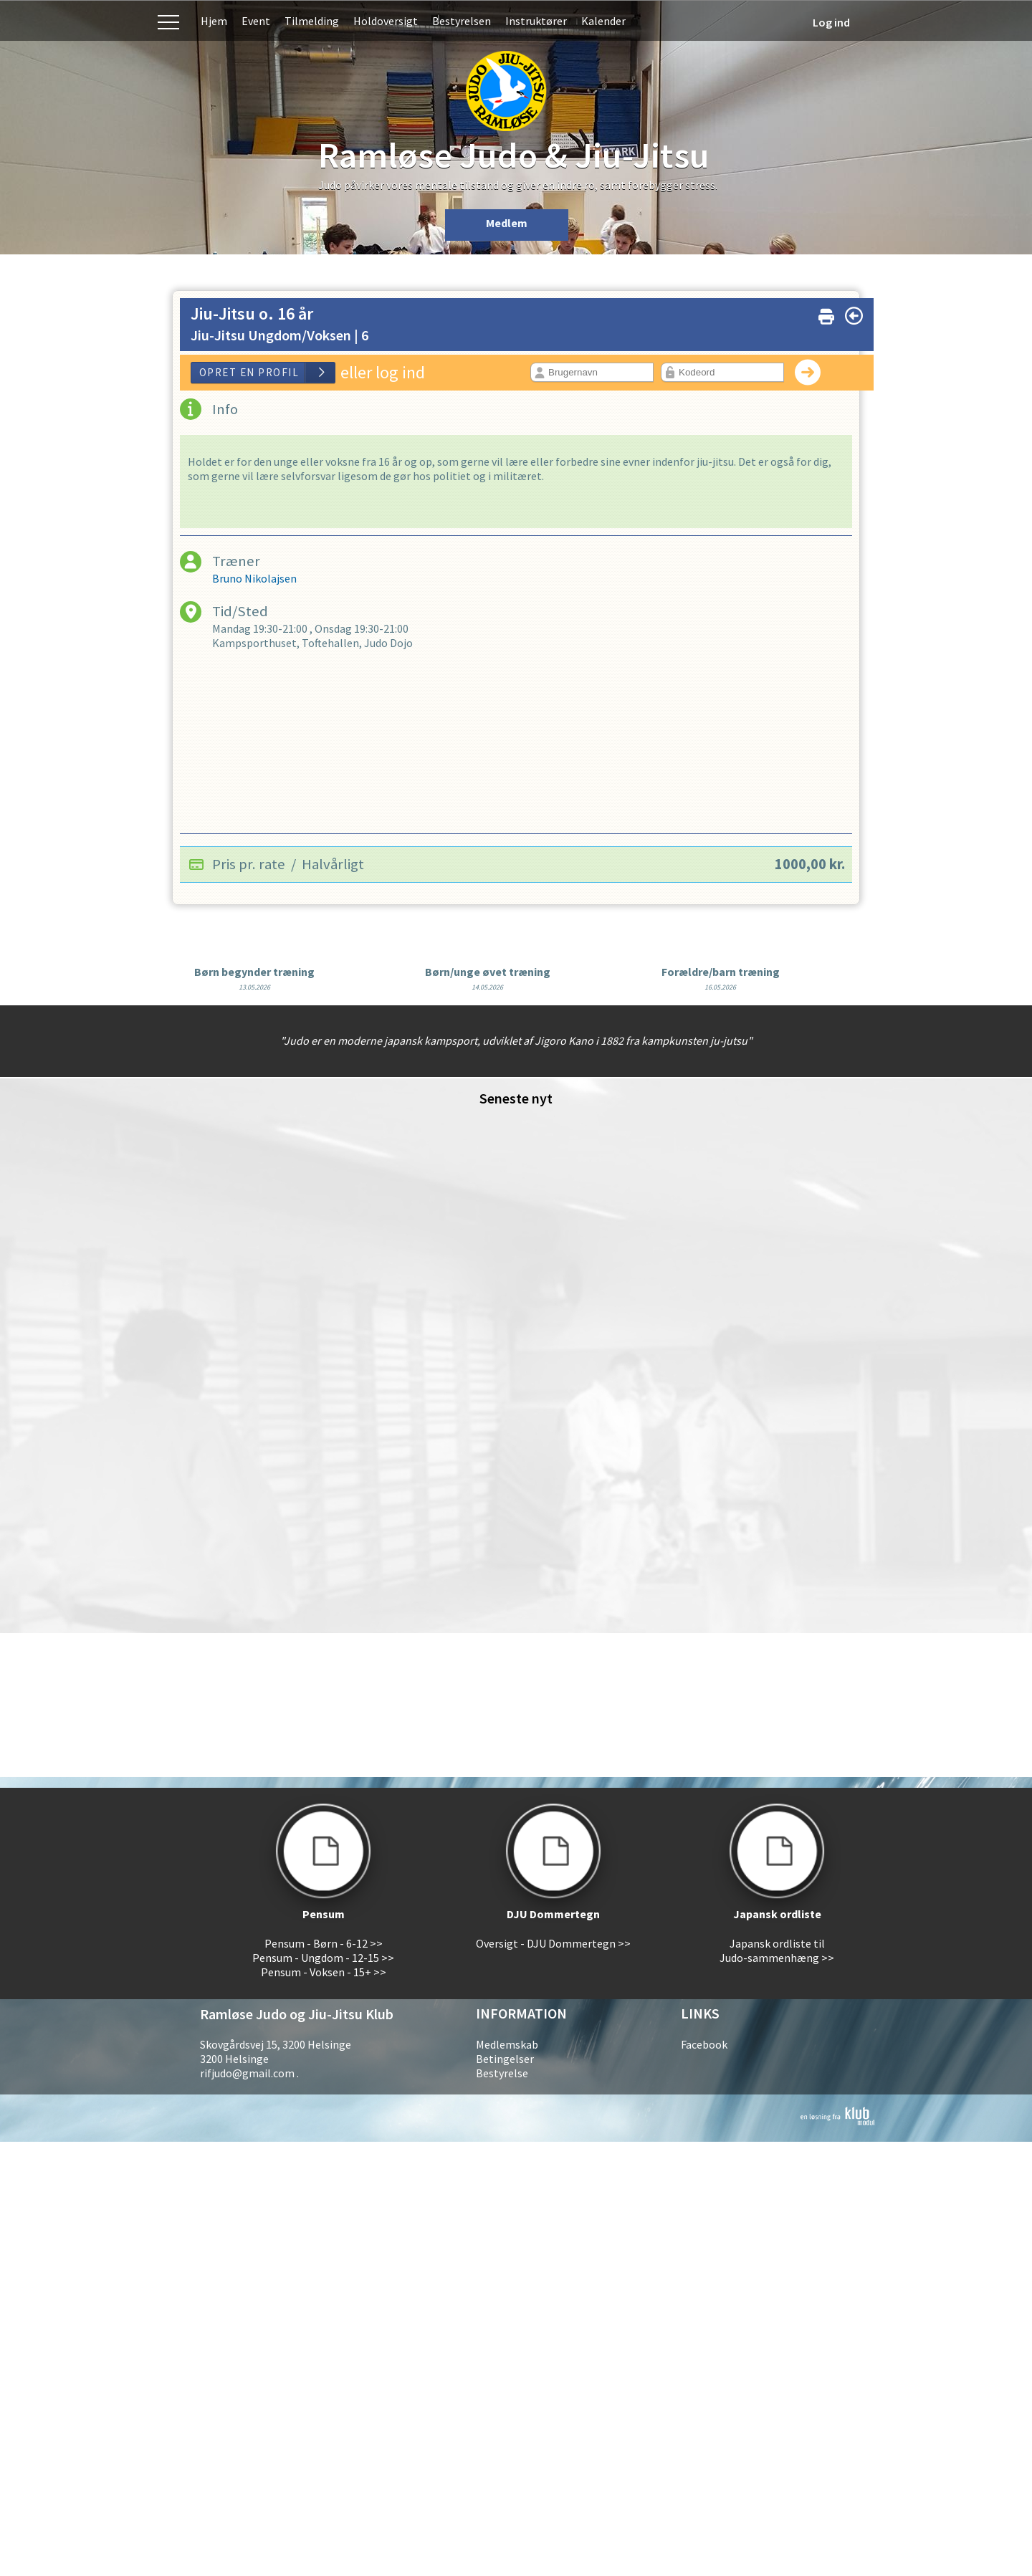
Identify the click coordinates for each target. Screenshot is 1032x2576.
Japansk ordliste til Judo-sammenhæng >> (777, 1950)
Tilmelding (312, 21)
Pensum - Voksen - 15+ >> (323, 1972)
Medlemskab (507, 2044)
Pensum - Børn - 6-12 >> (323, 1943)
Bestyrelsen (461, 21)
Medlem (506, 223)
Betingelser (505, 2058)
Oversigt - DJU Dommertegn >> (553, 1943)
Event (256, 21)
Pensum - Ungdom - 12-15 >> (323, 1957)
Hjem (214, 21)
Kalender (603, 21)
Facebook (704, 2044)
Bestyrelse (502, 2073)
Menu (168, 20)
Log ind (831, 22)
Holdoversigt (385, 21)
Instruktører (536, 21)
